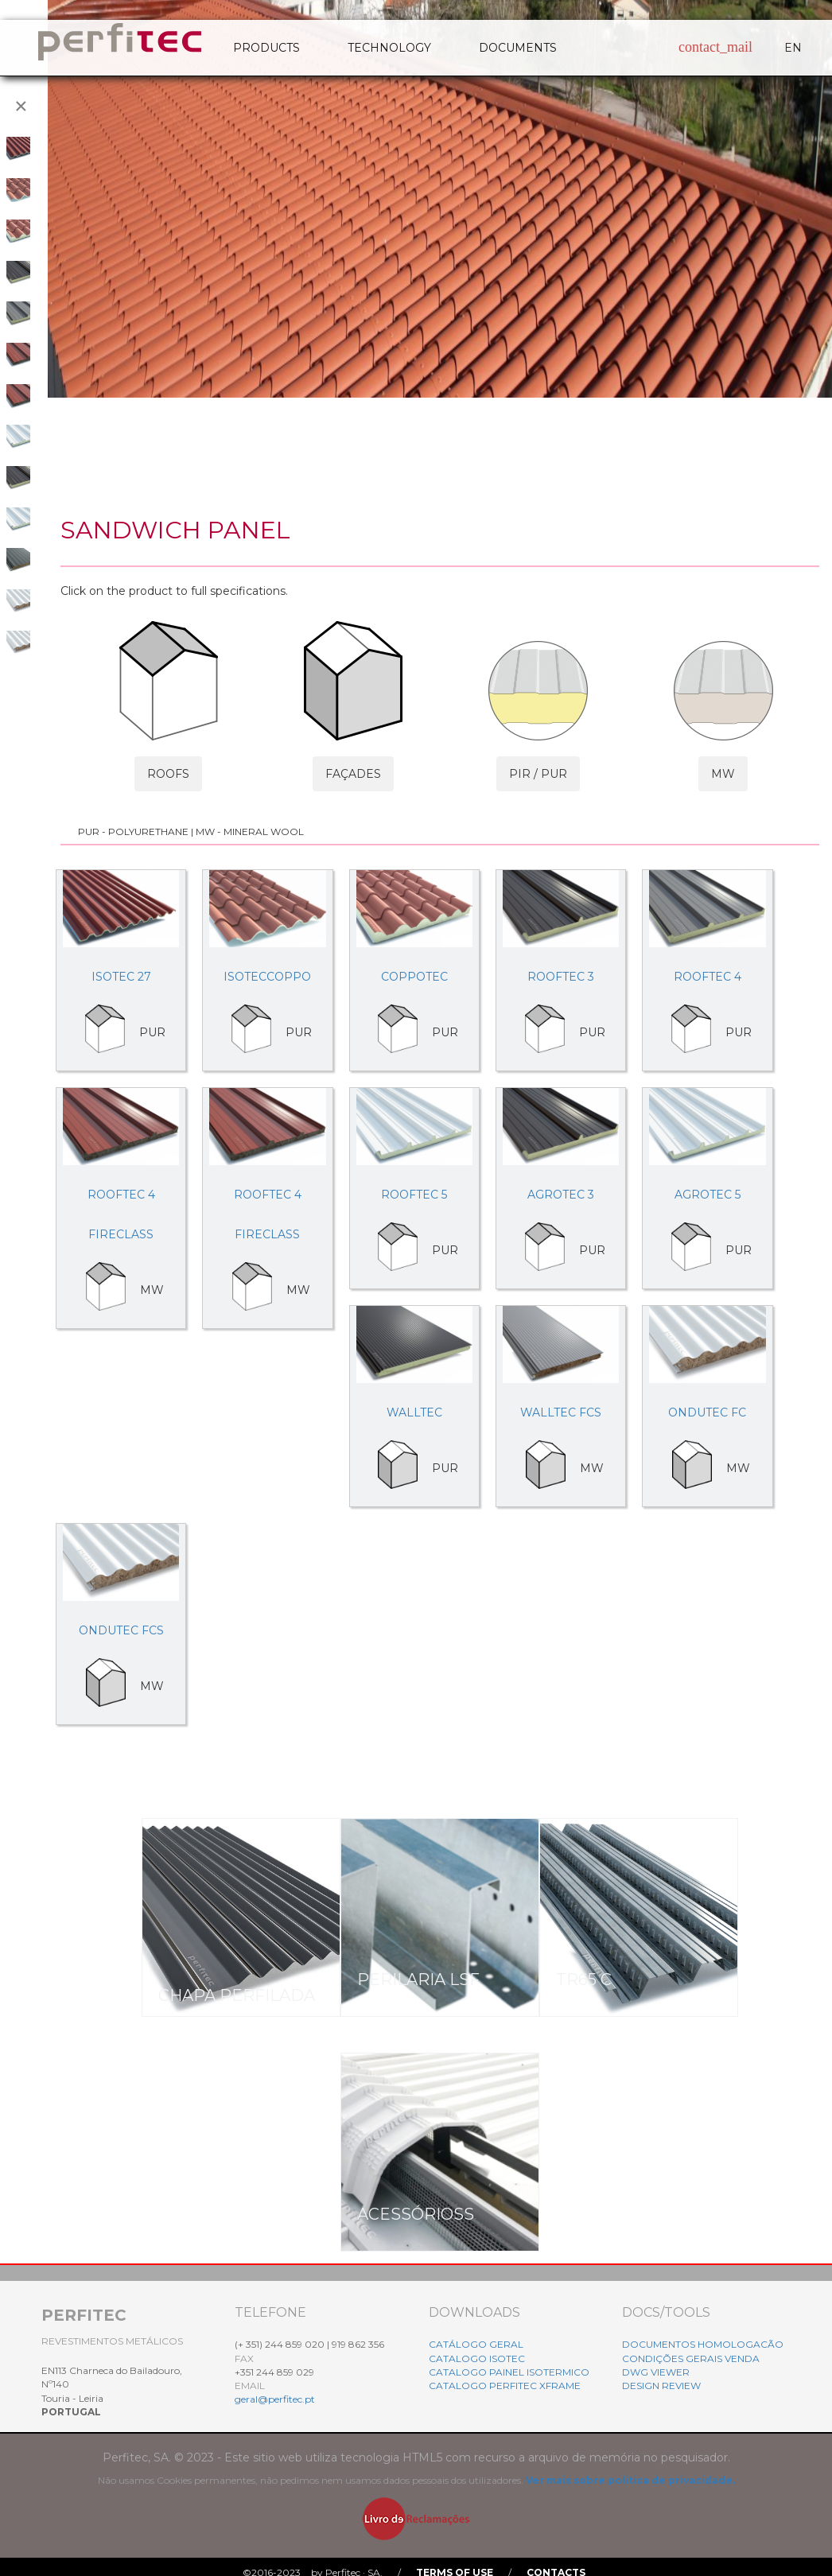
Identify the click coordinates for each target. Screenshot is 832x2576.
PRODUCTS (266, 48)
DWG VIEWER (656, 2372)
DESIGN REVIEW (661, 2385)
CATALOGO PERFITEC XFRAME (505, 2385)
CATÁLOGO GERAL (476, 2344)
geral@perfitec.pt (275, 2399)
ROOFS (168, 774)
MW (723, 774)
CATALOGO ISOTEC (477, 2358)
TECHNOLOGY (389, 48)
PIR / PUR (538, 774)
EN (793, 48)
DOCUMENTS (518, 48)
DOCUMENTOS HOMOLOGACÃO (702, 2344)
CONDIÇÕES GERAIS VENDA (691, 2358)
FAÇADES (353, 774)
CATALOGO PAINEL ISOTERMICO (509, 2372)
